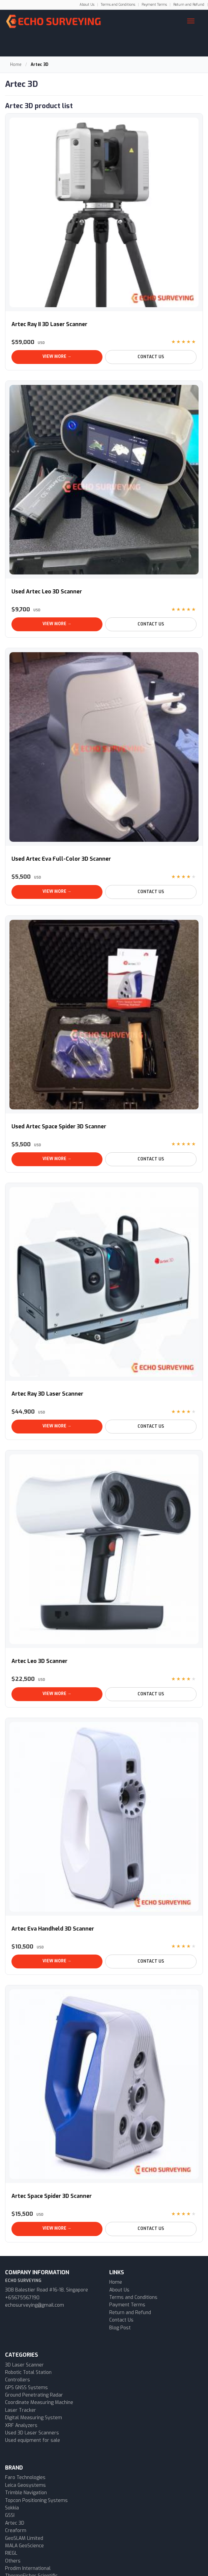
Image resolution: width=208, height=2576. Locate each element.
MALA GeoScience (24, 2546)
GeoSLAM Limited (24, 2538)
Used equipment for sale (32, 2440)
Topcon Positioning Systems (36, 2500)
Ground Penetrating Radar (34, 2395)
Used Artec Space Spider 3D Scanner (58, 1126)
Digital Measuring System (33, 2417)
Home (16, 64)
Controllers (17, 2380)
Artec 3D (14, 2523)
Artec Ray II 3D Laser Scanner (49, 324)
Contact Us (151, 357)
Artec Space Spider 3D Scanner (51, 2196)
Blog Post (120, 2328)
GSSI (9, 2515)
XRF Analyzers (21, 2425)
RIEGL (11, 2553)
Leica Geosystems (25, 2485)
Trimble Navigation (26, 2492)
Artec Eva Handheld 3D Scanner (52, 1928)
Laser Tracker (20, 2410)
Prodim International (28, 2568)
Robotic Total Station (28, 2372)
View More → (56, 356)
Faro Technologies (25, 2477)
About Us (87, 4)
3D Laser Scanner (24, 2365)
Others (13, 2561)
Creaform (15, 2530)
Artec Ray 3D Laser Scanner (47, 1393)
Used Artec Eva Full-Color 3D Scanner (61, 858)
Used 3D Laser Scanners (32, 2433)
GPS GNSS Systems (26, 2387)
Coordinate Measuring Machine (39, 2402)
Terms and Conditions (118, 4)
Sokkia (12, 2508)
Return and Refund (188, 4)
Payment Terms (154, 4)
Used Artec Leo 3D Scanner (46, 591)
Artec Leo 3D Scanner (39, 1661)
